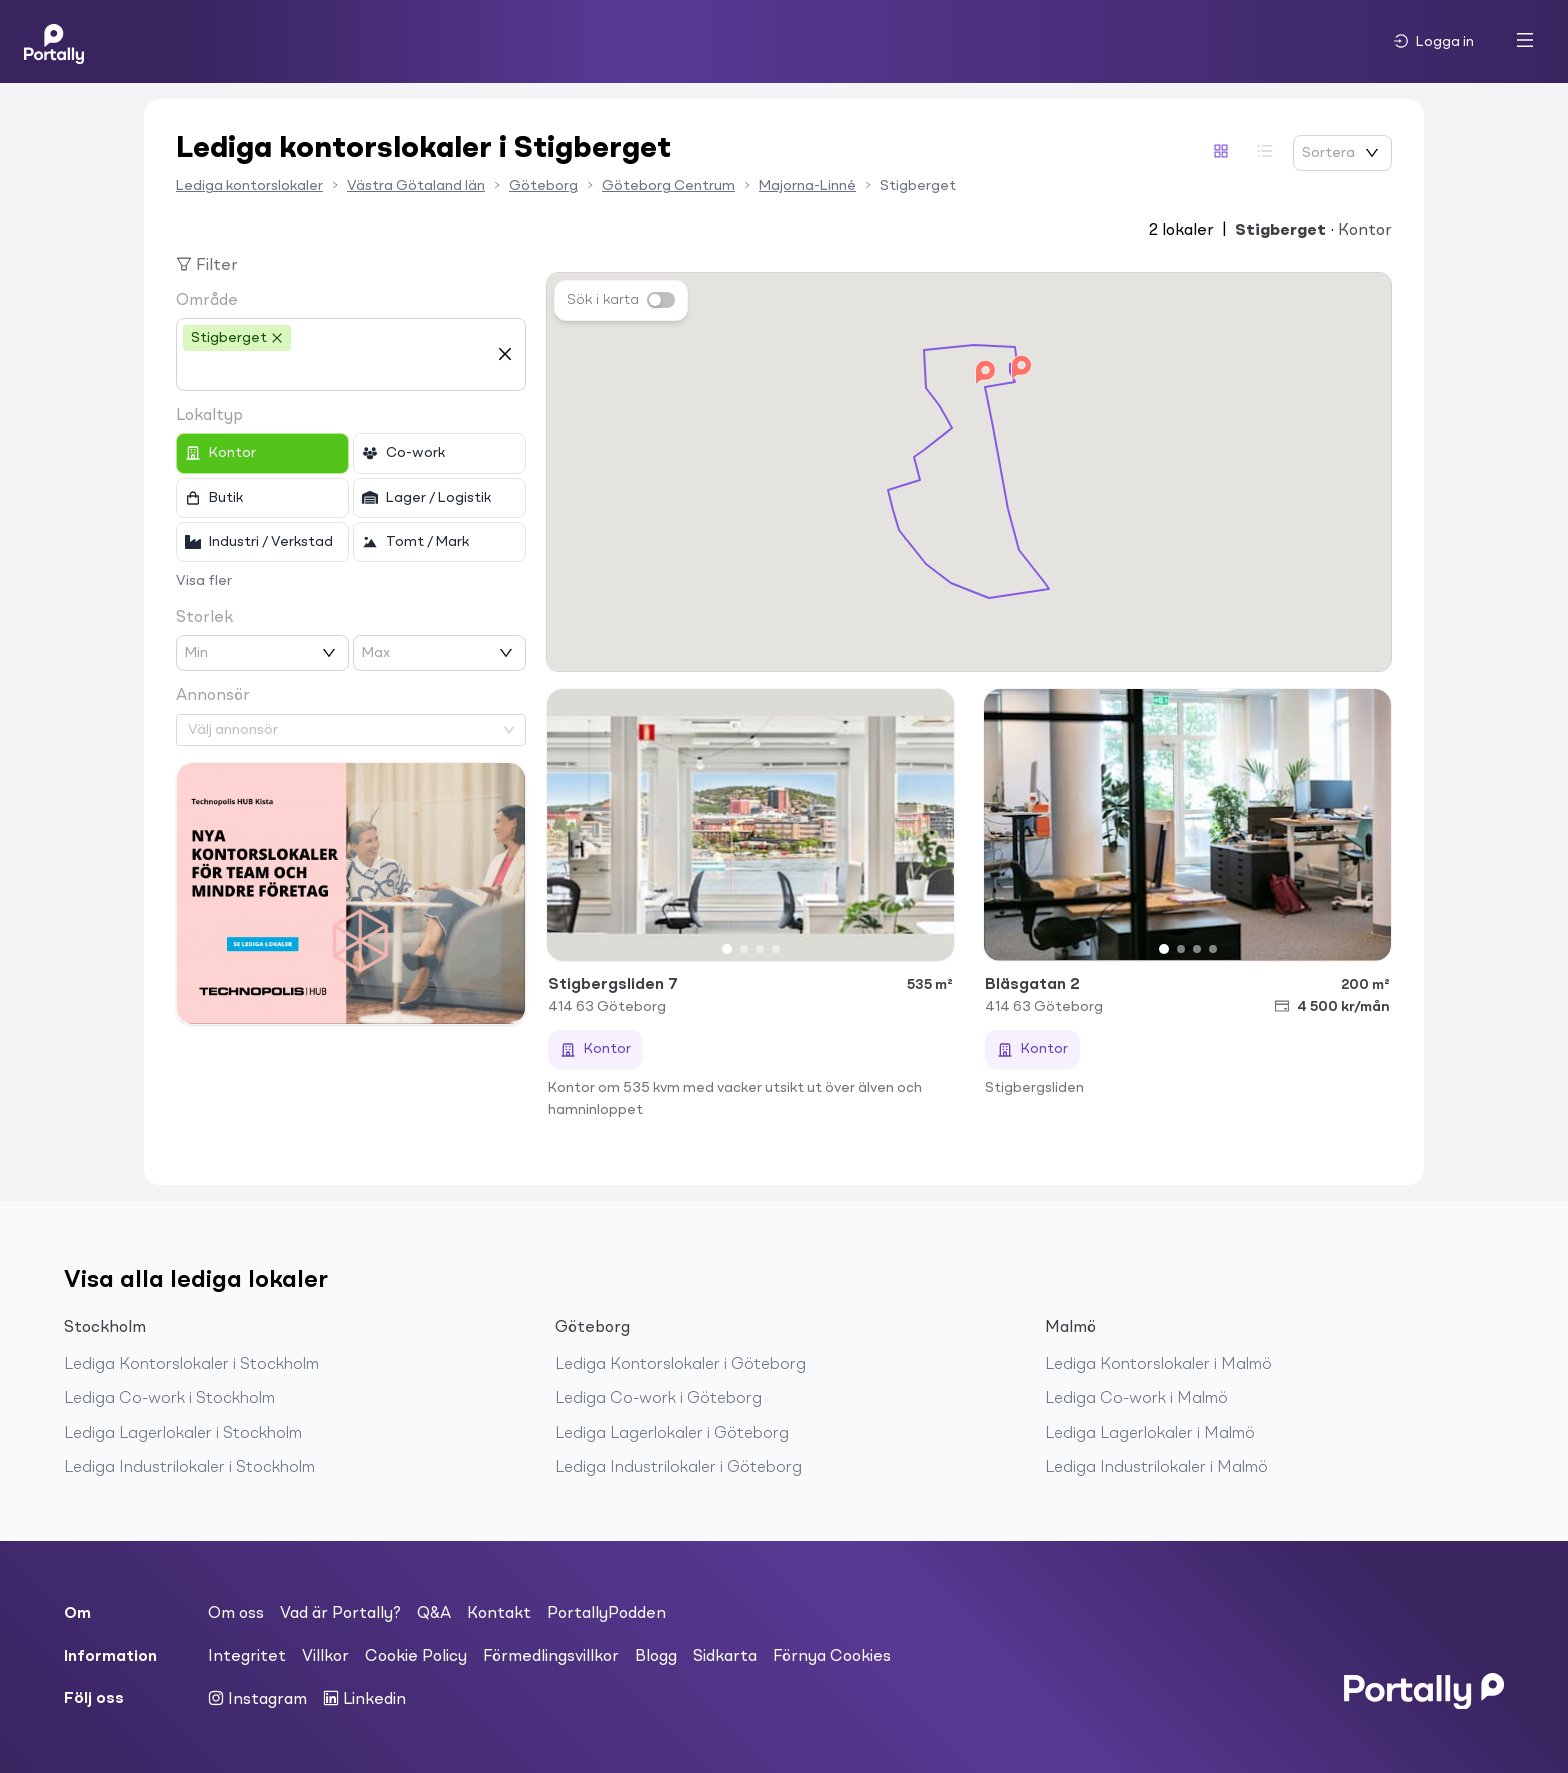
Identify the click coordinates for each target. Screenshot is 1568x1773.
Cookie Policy (416, 1657)
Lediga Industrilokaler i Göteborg (678, 1468)
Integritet (247, 1657)
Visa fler (204, 581)
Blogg (656, 1657)
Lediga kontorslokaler (249, 186)
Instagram (257, 1699)
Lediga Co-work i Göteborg (658, 1399)
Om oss (236, 1614)
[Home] (54, 41)
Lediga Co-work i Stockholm (169, 1399)
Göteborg (543, 186)
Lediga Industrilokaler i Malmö (1156, 1468)
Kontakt (499, 1614)
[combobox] (336, 371)
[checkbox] (262, 453)
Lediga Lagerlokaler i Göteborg (672, 1434)
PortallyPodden (606, 1614)
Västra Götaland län (416, 186)
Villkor (325, 1657)
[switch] (661, 300)
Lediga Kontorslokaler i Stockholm (191, 1365)
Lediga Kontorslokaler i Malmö (1158, 1365)
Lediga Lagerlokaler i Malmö (1150, 1434)
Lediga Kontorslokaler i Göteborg (680, 1365)
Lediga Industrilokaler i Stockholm (189, 1468)
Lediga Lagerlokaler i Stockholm (183, 1434)
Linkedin (364, 1699)
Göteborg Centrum (668, 186)
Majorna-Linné (807, 186)
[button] (1021, 367)
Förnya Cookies (832, 1657)
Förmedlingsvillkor (551, 1657)
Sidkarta (725, 1657)
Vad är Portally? (340, 1614)
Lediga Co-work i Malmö (1136, 1399)
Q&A (434, 1614)
